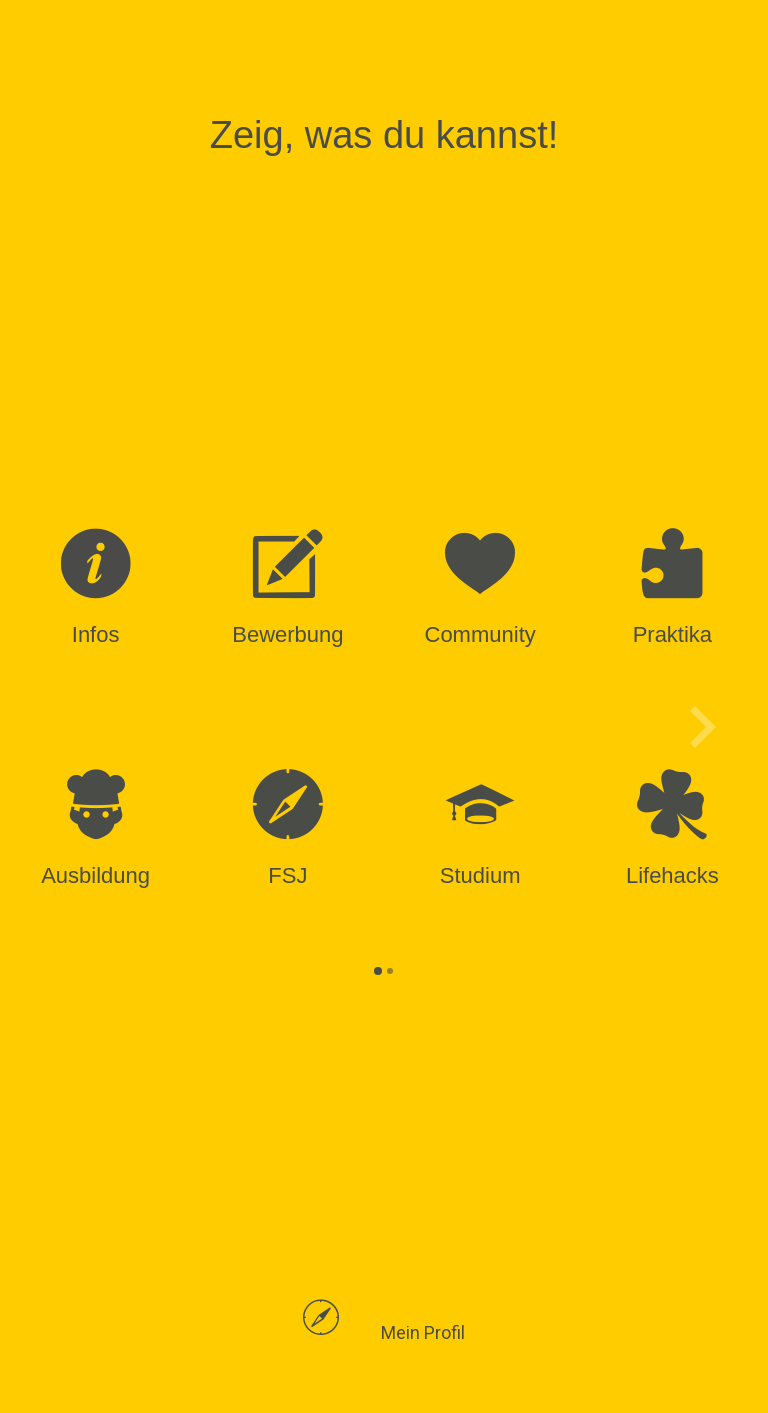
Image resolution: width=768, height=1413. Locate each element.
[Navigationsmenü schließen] (82, 62)
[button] (384, 1333)
